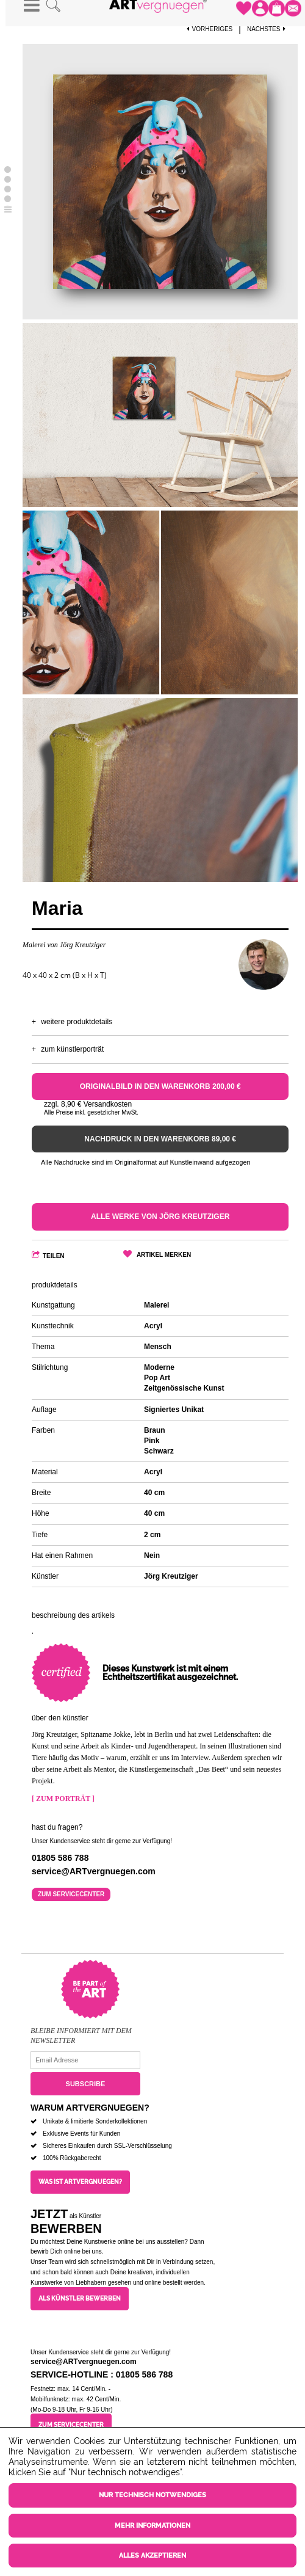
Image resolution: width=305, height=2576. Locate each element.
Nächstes (268, 29)
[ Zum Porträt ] (63, 1798)
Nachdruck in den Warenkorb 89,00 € (160, 1139)
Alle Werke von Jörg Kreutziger (160, 1216)
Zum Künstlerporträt (72, 1049)
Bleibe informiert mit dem (81, 2030)
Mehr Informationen (152, 2526)
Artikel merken (164, 1254)
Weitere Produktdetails (76, 1021)
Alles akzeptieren (152, 2556)
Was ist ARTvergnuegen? (80, 2181)
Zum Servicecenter (71, 1894)
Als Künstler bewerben (79, 2298)
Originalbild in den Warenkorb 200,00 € (160, 1086)
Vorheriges (210, 29)
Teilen (54, 1256)
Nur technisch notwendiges (152, 2495)
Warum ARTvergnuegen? (89, 2107)
